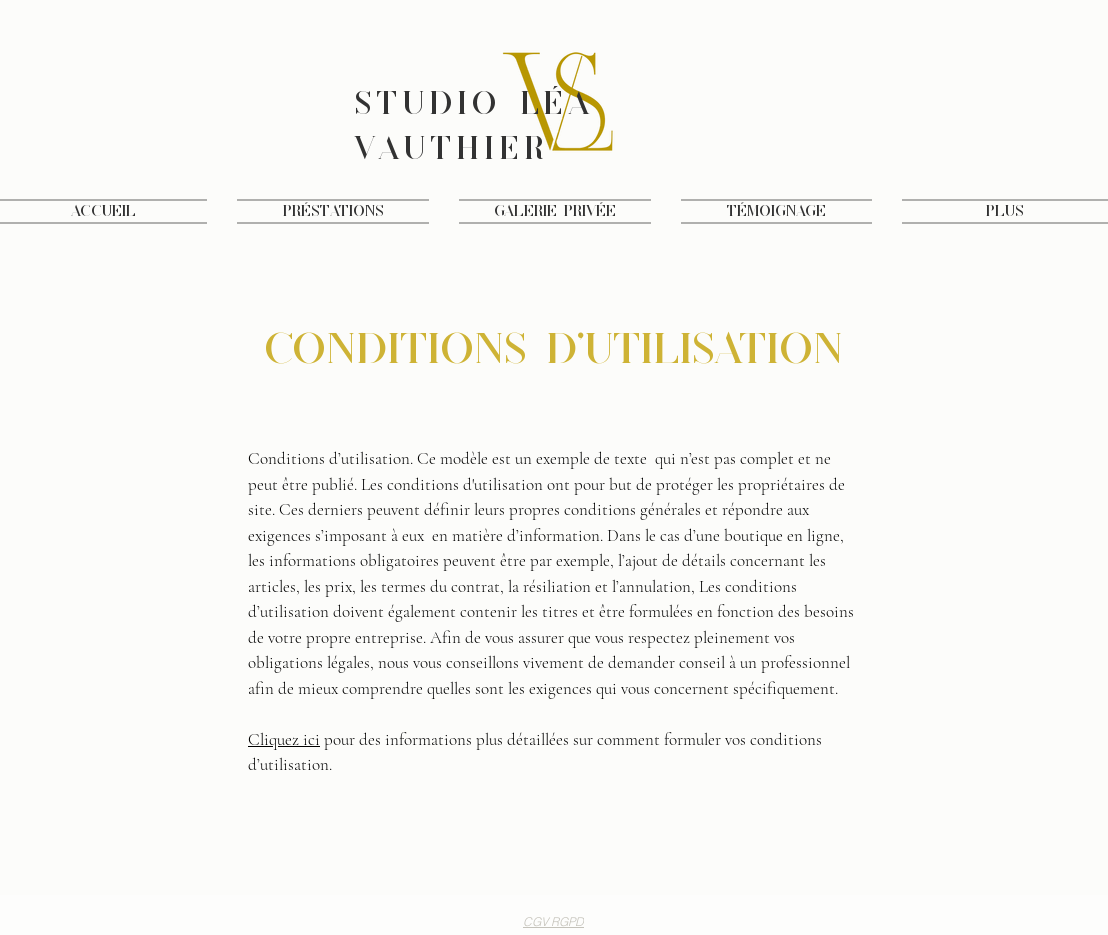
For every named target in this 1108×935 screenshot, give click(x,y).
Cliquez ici (284, 739)
